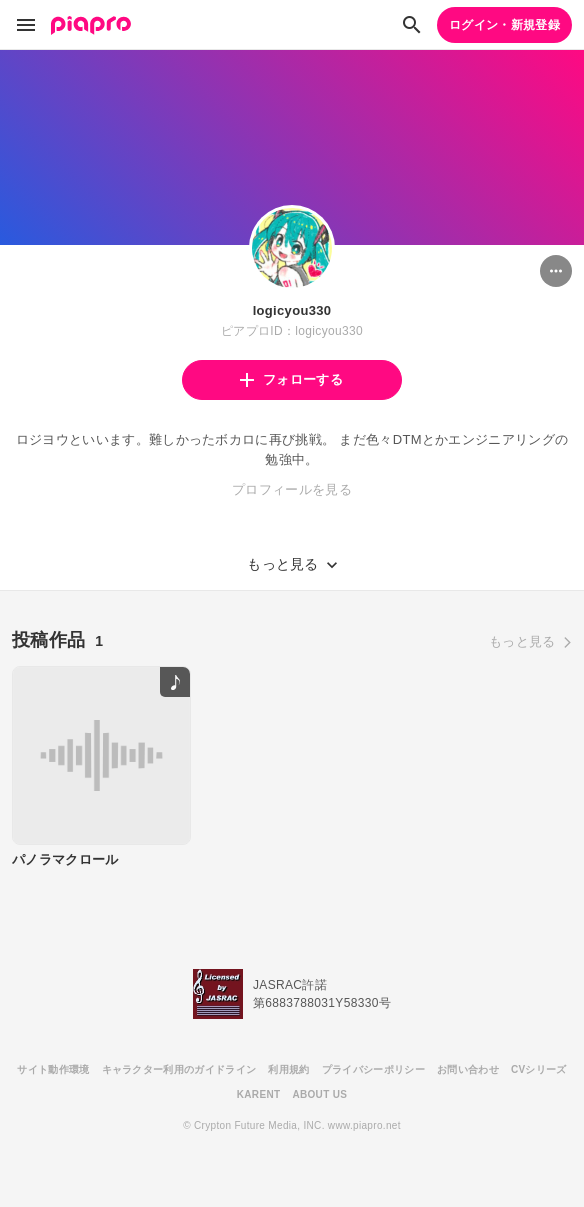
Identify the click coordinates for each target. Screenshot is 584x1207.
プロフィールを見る (292, 489)
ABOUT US (319, 1094)
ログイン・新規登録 (504, 25)
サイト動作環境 (53, 1069)
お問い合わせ (468, 1069)
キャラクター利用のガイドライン (179, 1069)
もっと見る (522, 641)
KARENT (259, 1094)
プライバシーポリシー (373, 1069)
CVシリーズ (539, 1069)
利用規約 (288, 1069)
